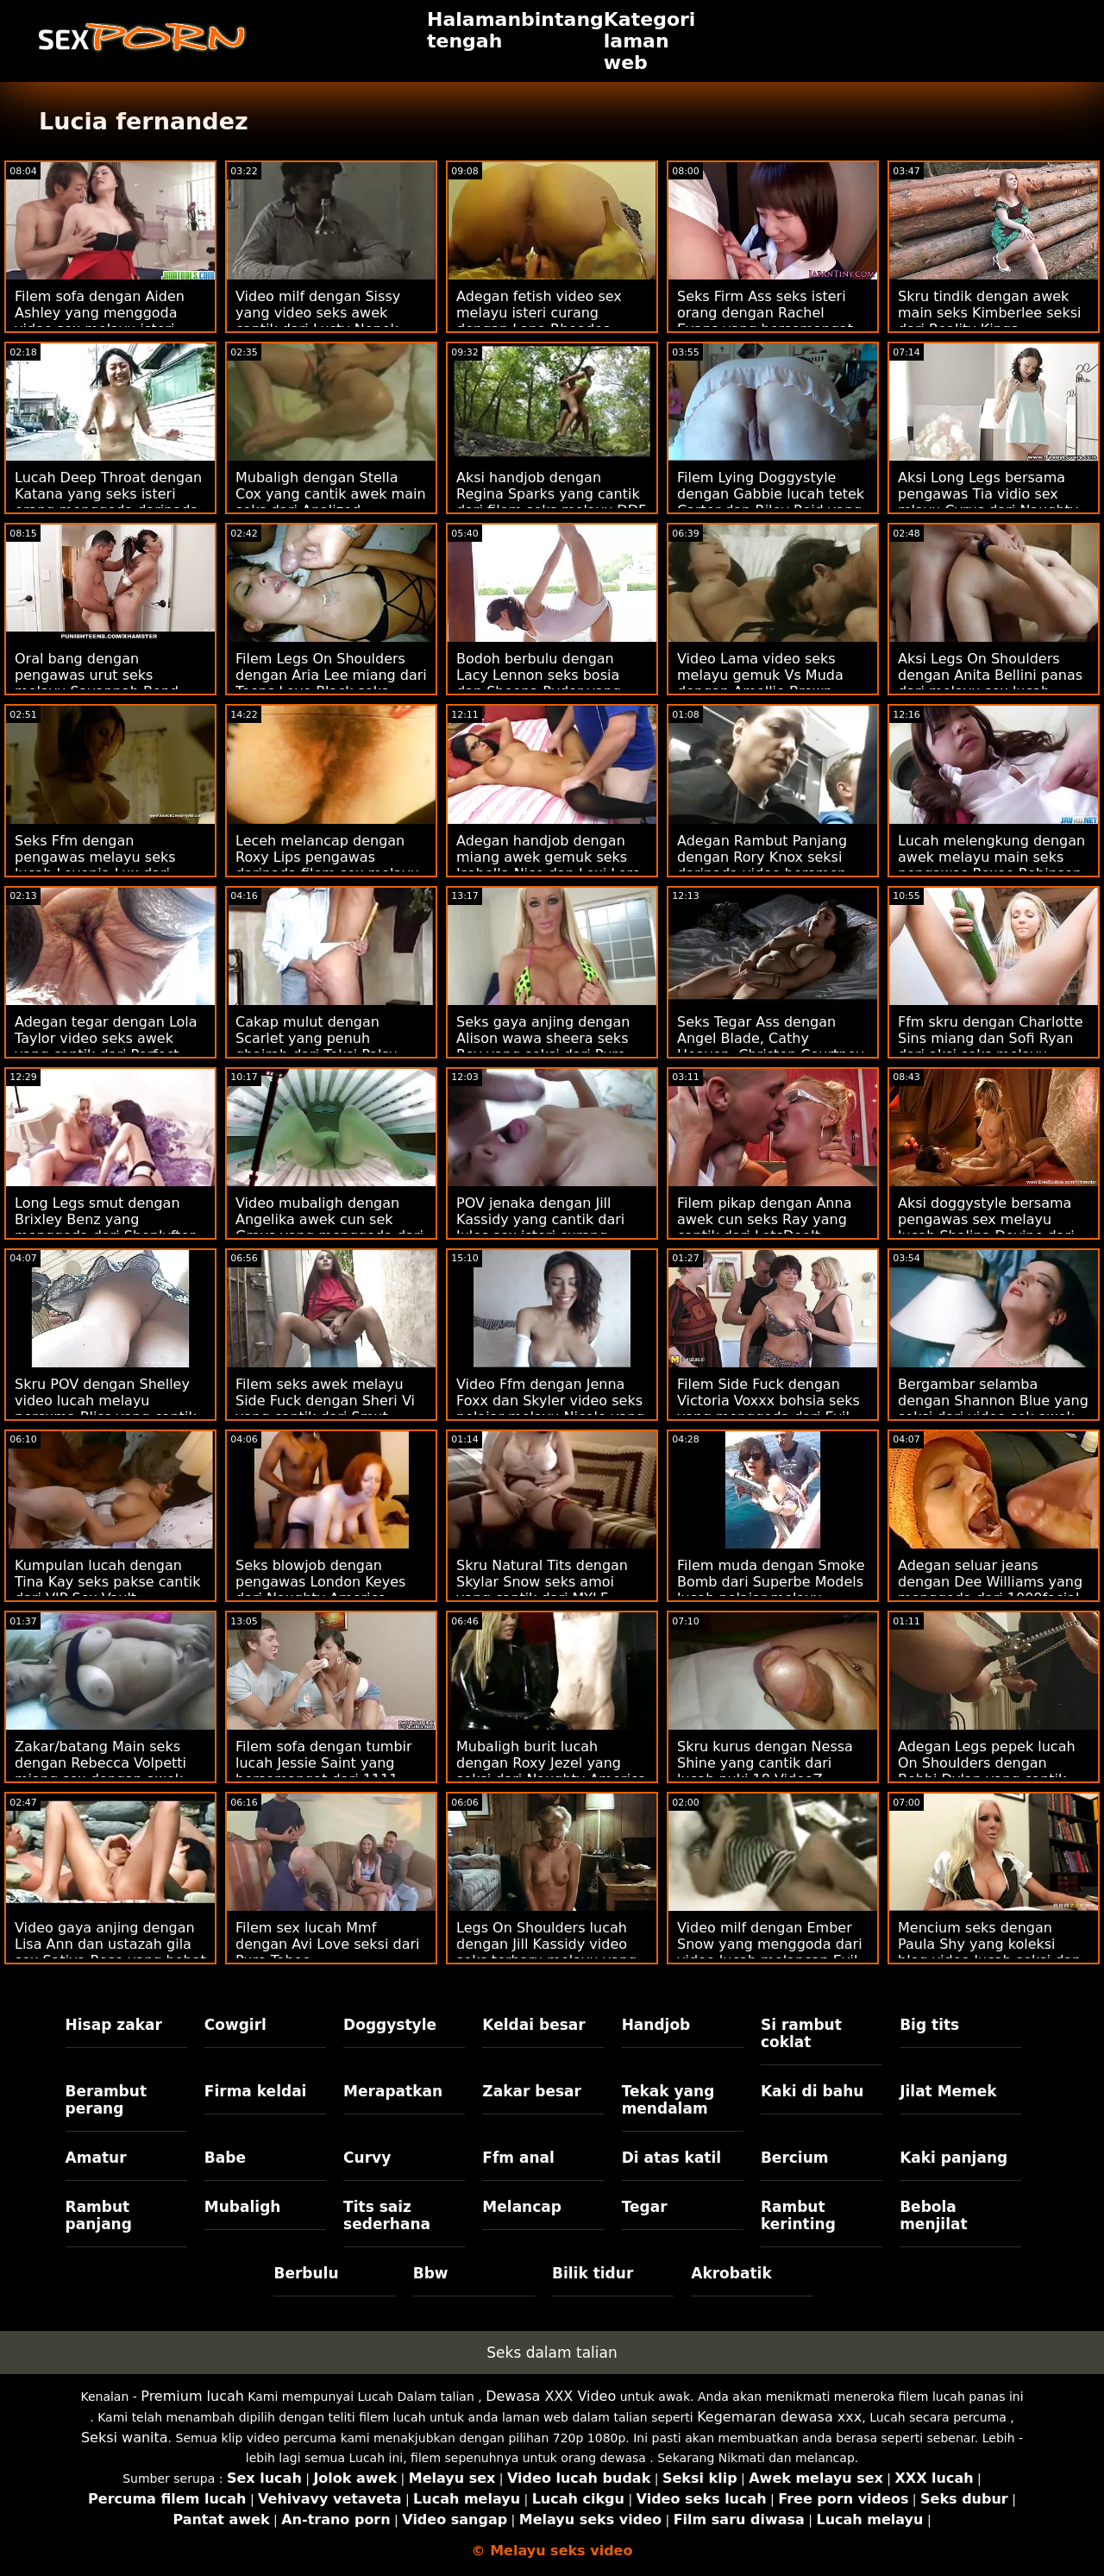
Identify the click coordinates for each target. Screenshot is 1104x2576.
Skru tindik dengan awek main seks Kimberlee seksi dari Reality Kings (989, 312)
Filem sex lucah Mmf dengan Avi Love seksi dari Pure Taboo (327, 1944)
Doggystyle (389, 2024)
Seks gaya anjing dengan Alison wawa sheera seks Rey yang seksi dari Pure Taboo (543, 1046)
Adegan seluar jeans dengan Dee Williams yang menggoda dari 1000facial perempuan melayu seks (990, 1590)
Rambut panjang (99, 2215)
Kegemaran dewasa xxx (779, 2417)
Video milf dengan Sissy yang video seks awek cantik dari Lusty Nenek (317, 312)
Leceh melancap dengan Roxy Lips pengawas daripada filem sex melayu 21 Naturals (327, 865)
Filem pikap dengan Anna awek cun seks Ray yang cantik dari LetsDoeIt (764, 1219)
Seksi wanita (124, 2437)
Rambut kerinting (798, 2215)
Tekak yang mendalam (668, 2100)
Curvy (367, 2157)
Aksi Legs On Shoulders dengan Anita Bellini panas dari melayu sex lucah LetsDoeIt (990, 683)
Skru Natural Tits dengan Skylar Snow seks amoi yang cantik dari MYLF (542, 1581)
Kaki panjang (953, 2157)
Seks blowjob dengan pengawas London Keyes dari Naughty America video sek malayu (320, 1590)
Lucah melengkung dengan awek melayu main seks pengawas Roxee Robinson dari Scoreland (991, 865)
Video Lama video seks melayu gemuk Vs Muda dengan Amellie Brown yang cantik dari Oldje (760, 683)
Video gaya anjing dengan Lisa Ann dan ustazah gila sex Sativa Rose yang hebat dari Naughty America (110, 1952)
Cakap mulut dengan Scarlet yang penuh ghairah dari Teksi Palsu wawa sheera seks (316, 1046)
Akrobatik (731, 2273)
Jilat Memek (948, 2091)
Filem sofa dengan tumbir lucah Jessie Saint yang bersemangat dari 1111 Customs (323, 1771)
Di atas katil (672, 2157)
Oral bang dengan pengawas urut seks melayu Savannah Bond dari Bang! (97, 683)
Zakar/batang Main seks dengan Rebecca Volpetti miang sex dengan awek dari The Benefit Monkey (100, 1771)
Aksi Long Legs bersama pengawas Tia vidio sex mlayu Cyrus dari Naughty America (988, 502)
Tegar (645, 2206)
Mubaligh (242, 2206)
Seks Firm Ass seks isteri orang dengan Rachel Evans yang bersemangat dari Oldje (765, 321)
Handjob (656, 2024)
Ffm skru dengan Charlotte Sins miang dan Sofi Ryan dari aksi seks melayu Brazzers (990, 1046)
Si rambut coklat (801, 2033)
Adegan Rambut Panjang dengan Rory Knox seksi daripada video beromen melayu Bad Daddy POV (762, 865)
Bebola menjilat (933, 2215)
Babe (225, 2157)
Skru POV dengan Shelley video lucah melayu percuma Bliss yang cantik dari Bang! (106, 1409)
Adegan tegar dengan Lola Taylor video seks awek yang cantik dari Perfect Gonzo (106, 1046)
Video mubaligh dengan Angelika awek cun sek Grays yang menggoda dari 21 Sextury (329, 1227)
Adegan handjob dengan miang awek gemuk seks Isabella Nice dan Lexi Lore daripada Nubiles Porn (548, 865)
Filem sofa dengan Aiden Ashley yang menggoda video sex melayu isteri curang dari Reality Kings (101, 321)
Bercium (795, 2157)
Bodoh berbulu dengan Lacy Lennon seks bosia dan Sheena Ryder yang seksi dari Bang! (538, 683)
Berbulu (305, 2273)
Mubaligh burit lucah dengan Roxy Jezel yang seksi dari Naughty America (551, 1762)
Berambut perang (106, 2100)
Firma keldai (255, 2091)
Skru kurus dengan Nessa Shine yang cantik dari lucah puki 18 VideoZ (765, 1762)
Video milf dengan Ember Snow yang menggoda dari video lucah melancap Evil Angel (769, 1952)
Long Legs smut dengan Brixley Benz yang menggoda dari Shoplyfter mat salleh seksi (105, 1227)
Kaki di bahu (812, 2091)
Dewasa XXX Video (551, 2396)
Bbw (430, 2273)
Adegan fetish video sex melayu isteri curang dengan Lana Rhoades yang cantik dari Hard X (539, 321)
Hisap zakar (114, 2024)
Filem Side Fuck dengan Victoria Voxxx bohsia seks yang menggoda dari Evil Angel (768, 1409)
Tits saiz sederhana (386, 2215)
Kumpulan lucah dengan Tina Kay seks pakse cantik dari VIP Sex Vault (107, 1581)
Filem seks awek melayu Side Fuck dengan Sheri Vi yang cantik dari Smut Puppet (325, 1409)
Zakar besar (531, 2091)
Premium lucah (192, 2396)
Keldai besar (533, 2024)
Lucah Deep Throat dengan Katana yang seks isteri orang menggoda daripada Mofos (108, 502)
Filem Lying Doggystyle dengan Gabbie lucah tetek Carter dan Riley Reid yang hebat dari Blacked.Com (770, 502)
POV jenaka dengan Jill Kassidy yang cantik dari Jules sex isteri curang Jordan (540, 1227)
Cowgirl (235, 2024)
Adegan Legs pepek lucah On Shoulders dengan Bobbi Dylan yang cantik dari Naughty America (987, 1771)
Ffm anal (518, 2157)
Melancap (521, 2206)
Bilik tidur (592, 2273)
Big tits (929, 2024)
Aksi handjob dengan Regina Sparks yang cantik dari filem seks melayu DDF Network (551, 502)
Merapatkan (392, 2091)
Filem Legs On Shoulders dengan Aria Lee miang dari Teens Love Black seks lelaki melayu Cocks (331, 683)
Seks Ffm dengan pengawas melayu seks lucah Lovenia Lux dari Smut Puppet (95, 865)
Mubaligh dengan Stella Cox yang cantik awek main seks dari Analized (330, 493)
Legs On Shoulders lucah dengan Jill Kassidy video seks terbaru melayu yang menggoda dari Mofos (546, 1952)
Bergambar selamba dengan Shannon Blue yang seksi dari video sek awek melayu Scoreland (993, 1409)
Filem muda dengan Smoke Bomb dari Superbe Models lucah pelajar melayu (771, 1581)
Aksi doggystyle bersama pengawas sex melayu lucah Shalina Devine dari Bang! (986, 1227)
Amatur (96, 2157)
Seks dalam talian (551, 2352)
